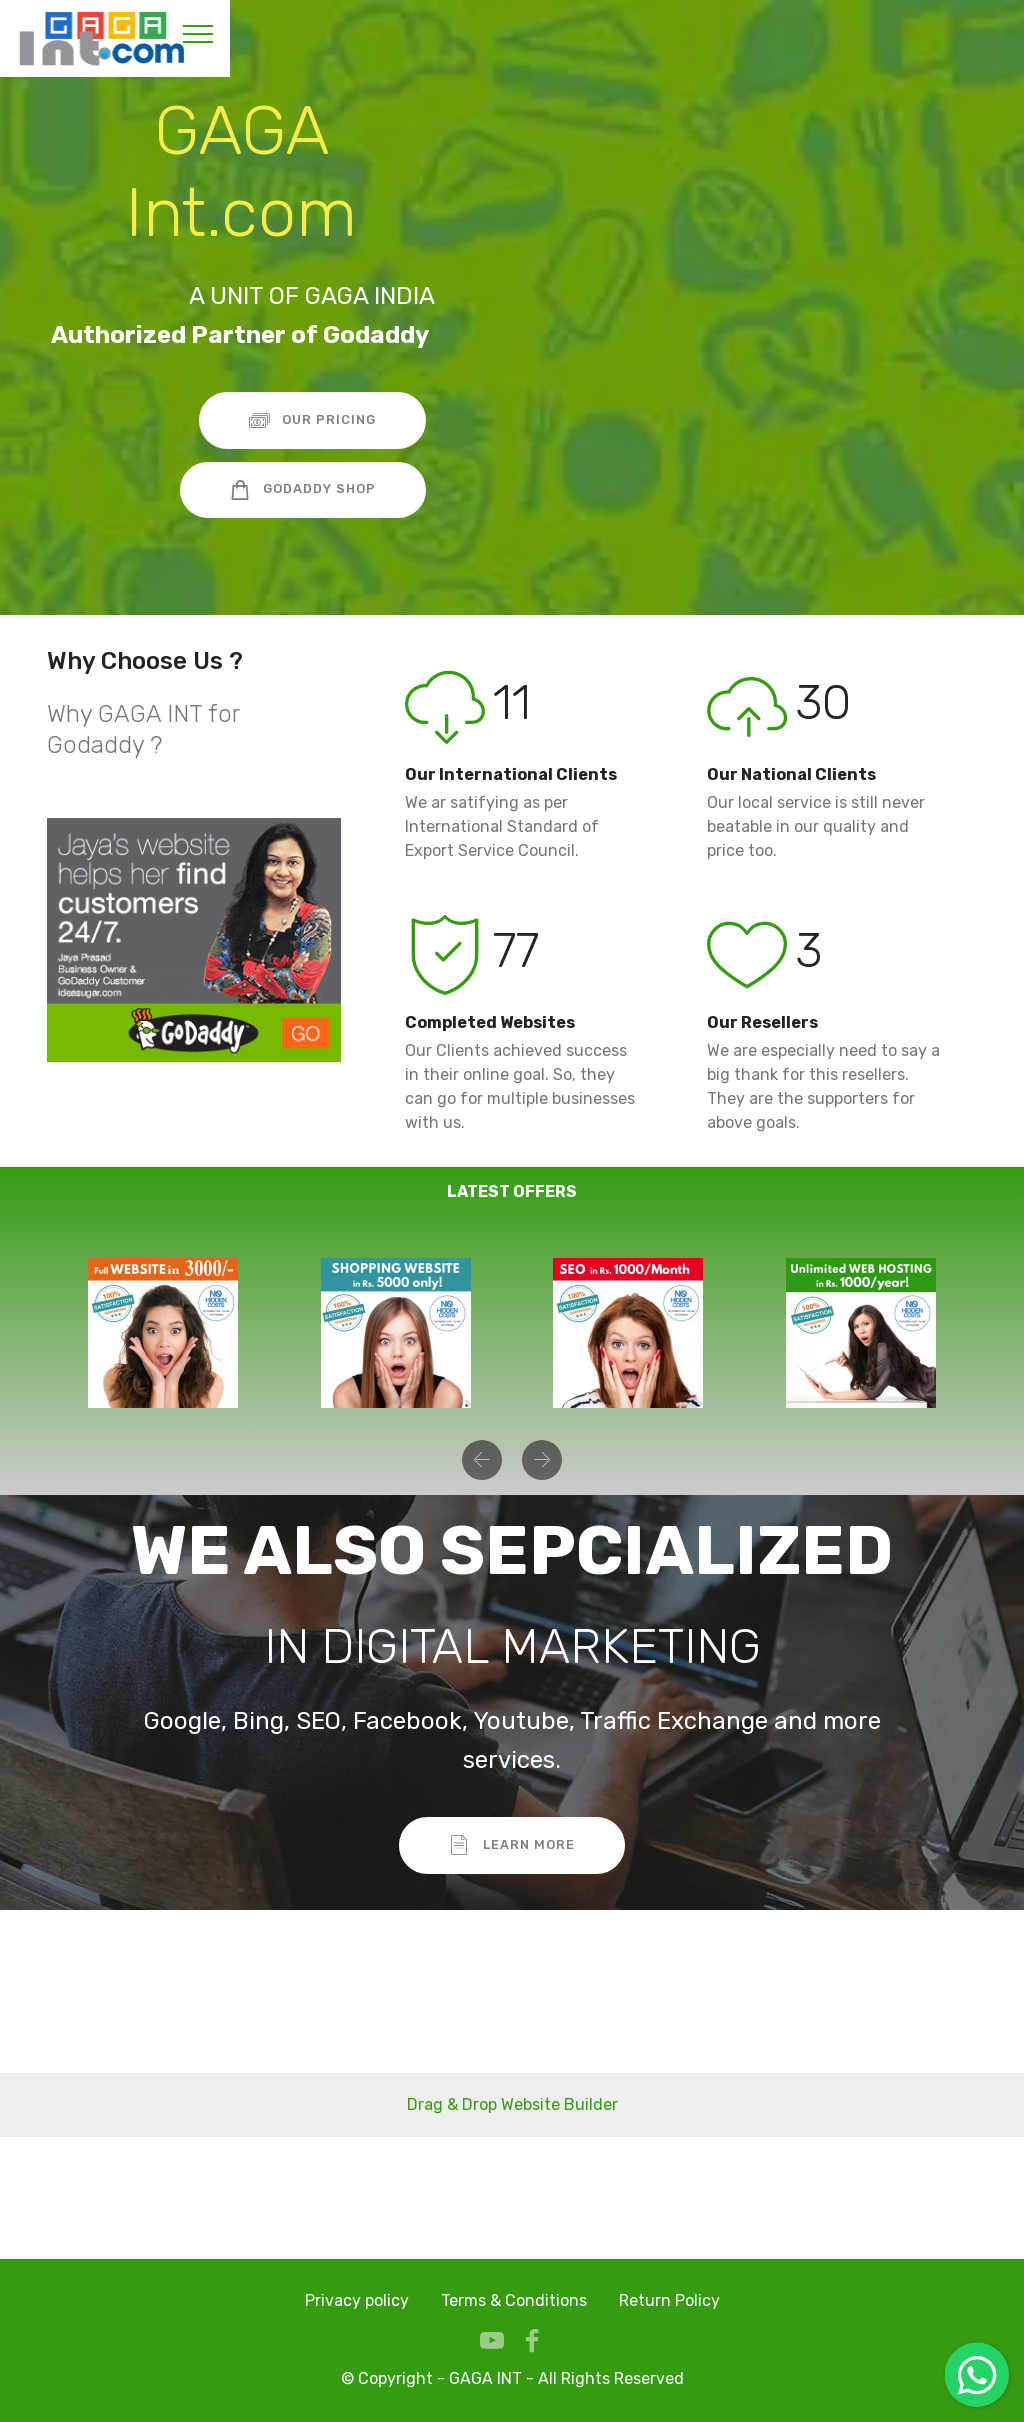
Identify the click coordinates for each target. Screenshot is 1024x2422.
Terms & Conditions (514, 2300)
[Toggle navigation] (198, 33)
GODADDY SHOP (303, 490)
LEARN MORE (512, 1845)
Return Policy (669, 2300)
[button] (482, 1460)
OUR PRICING (313, 420)
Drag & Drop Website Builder (512, 2104)
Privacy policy (357, 2300)
